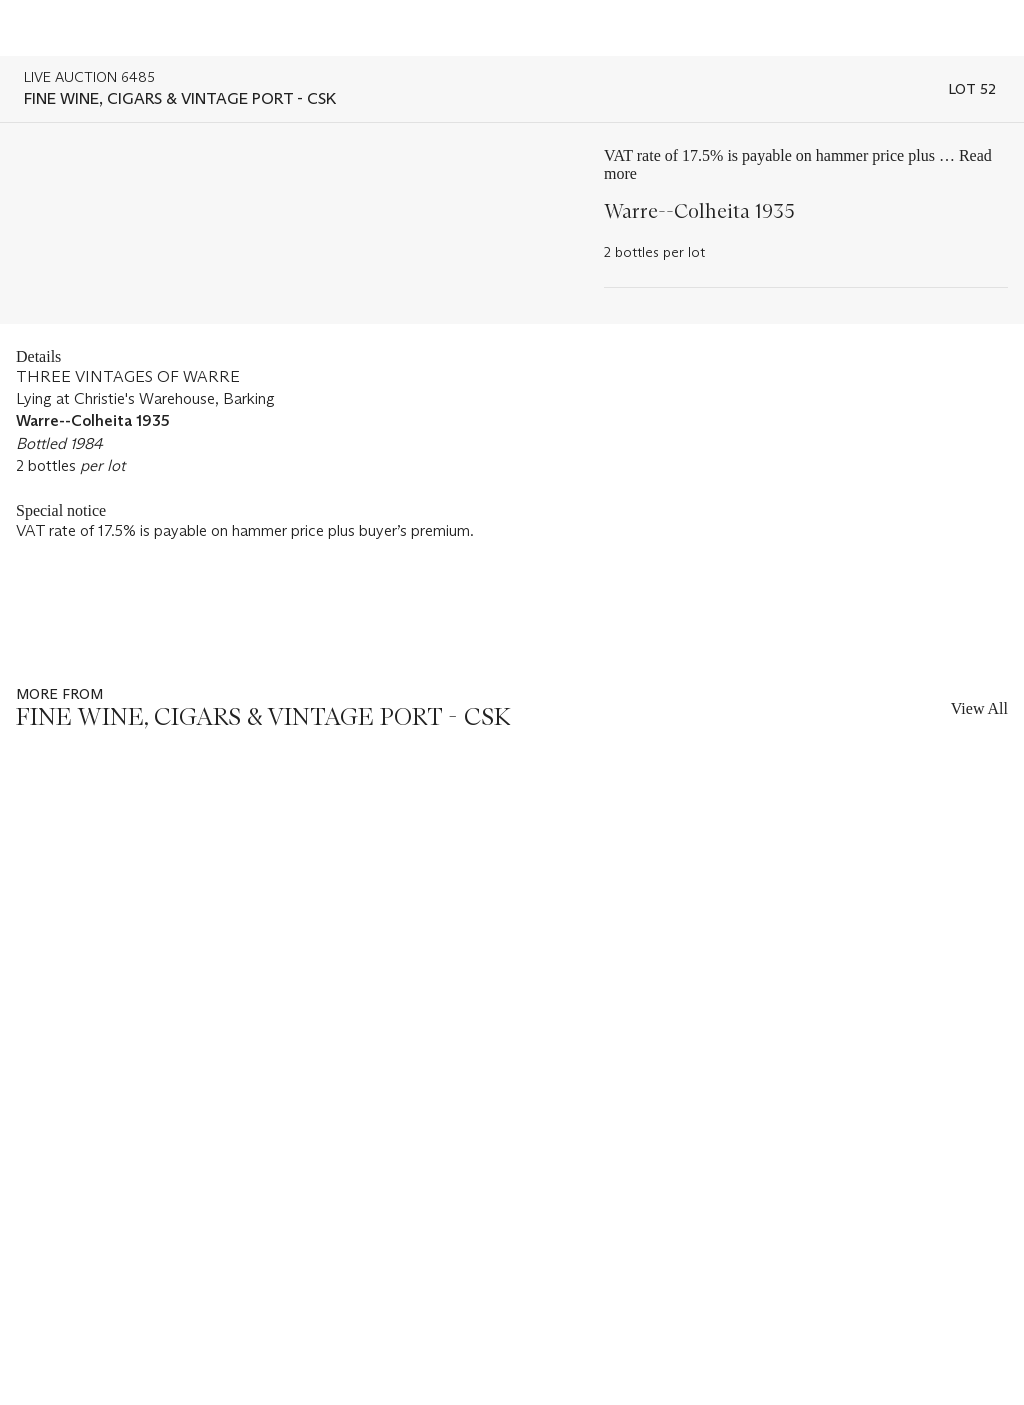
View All (979, 708)
